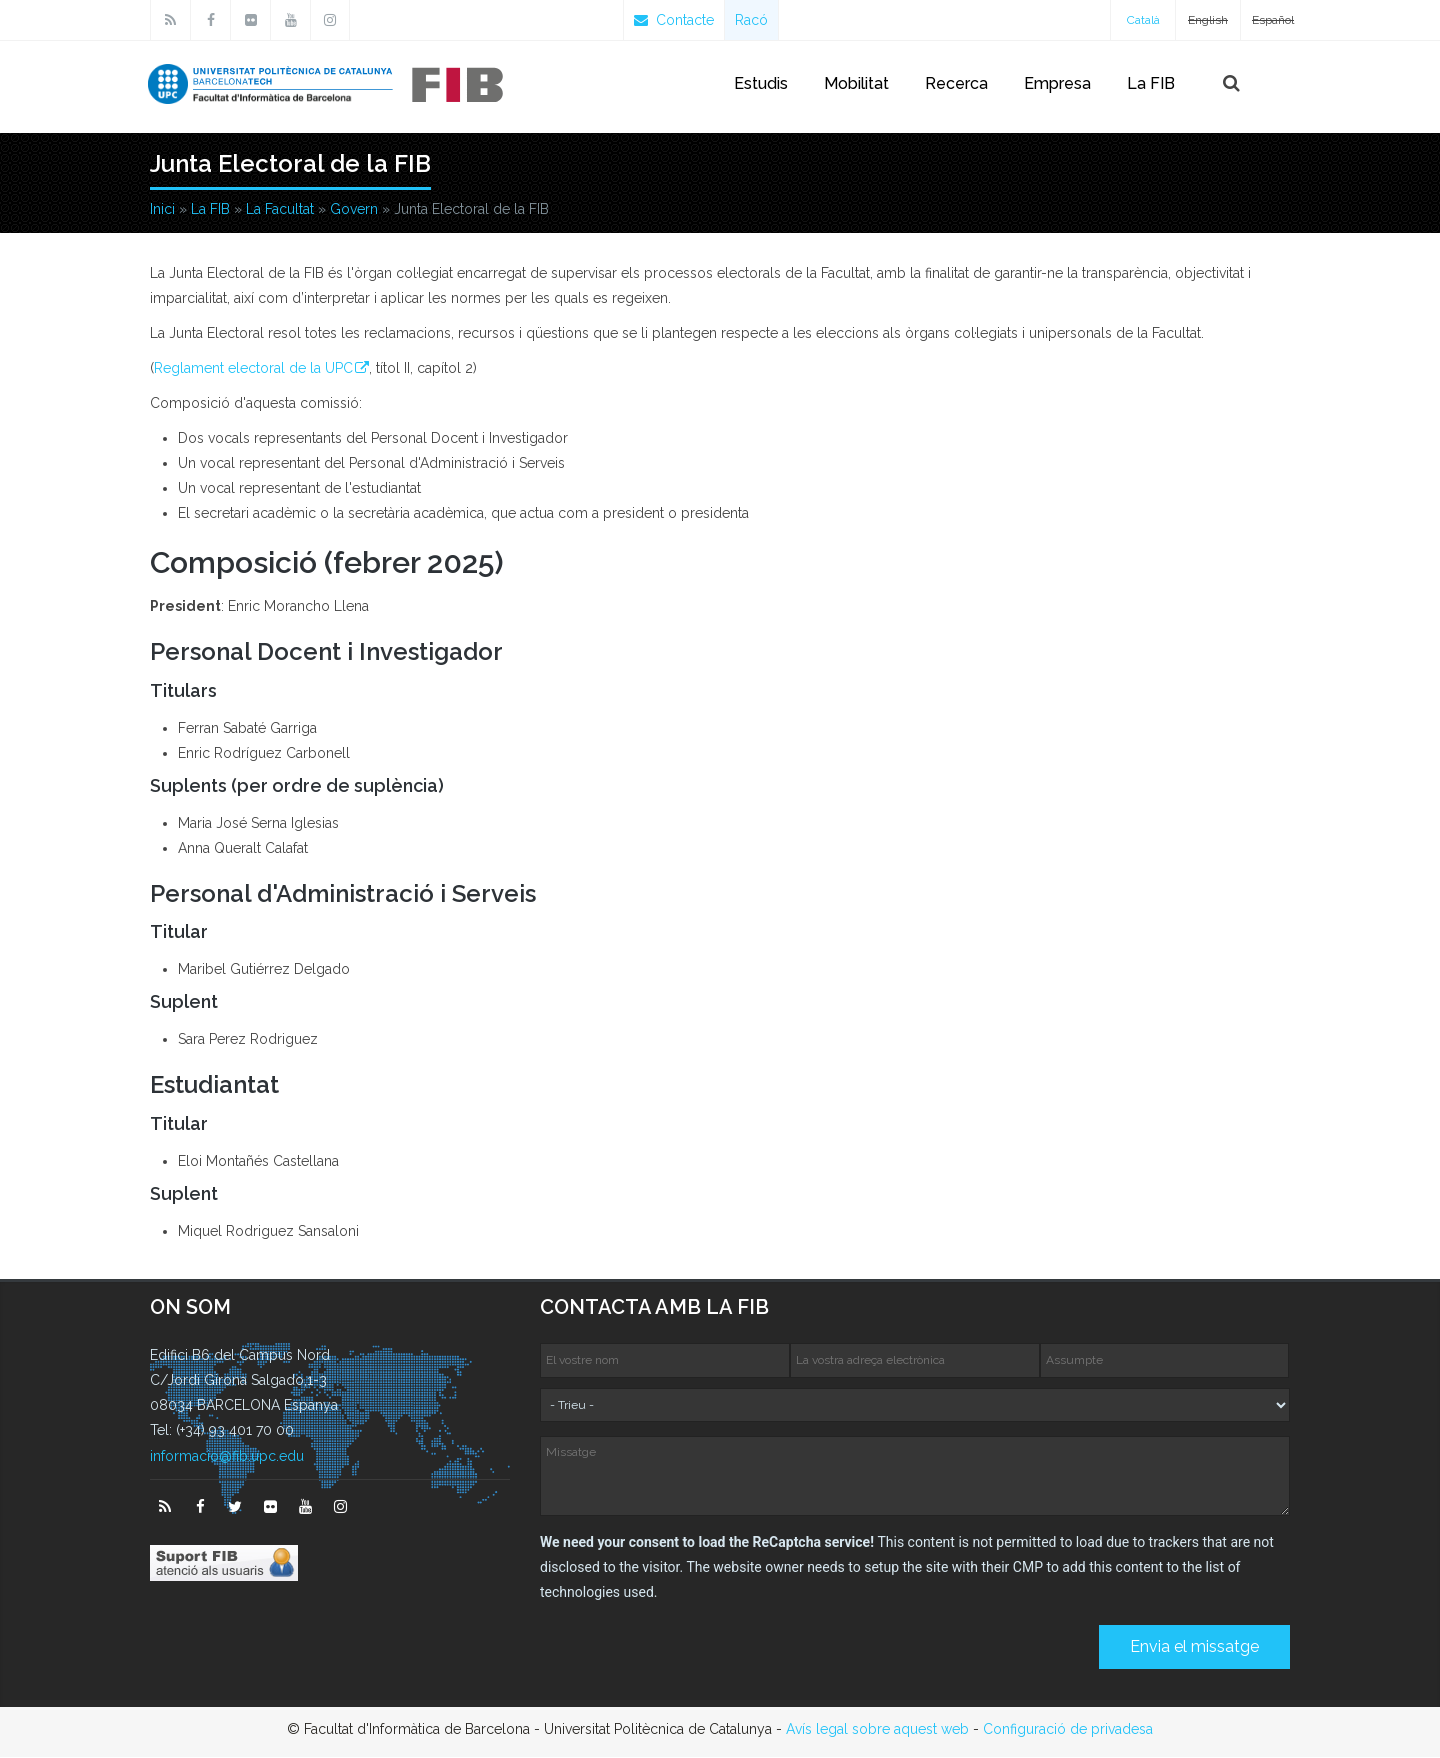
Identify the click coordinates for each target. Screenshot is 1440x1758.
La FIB (1151, 83)
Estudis (761, 83)
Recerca (956, 83)
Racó (751, 20)
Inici (162, 210)
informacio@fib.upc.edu (227, 1457)
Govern (354, 210)
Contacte (674, 20)
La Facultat (280, 210)
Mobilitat (856, 83)
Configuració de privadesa (1068, 1730)
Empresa (1057, 83)
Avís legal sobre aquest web (877, 1730)
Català (1143, 20)
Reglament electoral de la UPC (253, 369)
